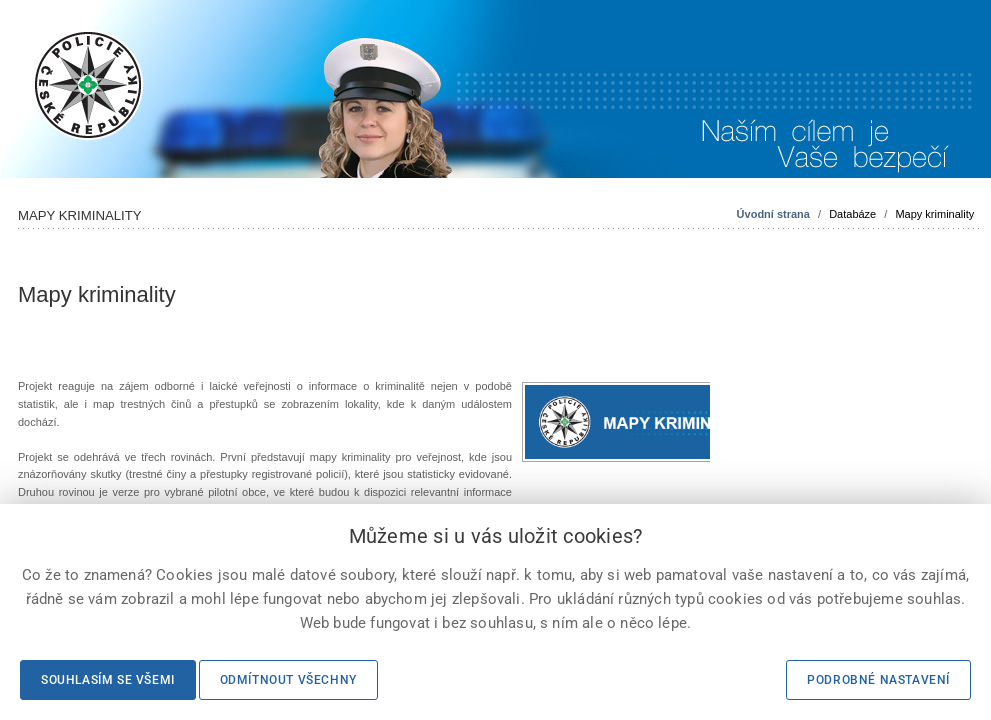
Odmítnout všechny (288, 680)
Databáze (852, 214)
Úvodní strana (773, 214)
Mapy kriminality (934, 214)
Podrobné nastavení (878, 680)
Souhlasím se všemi (108, 680)
